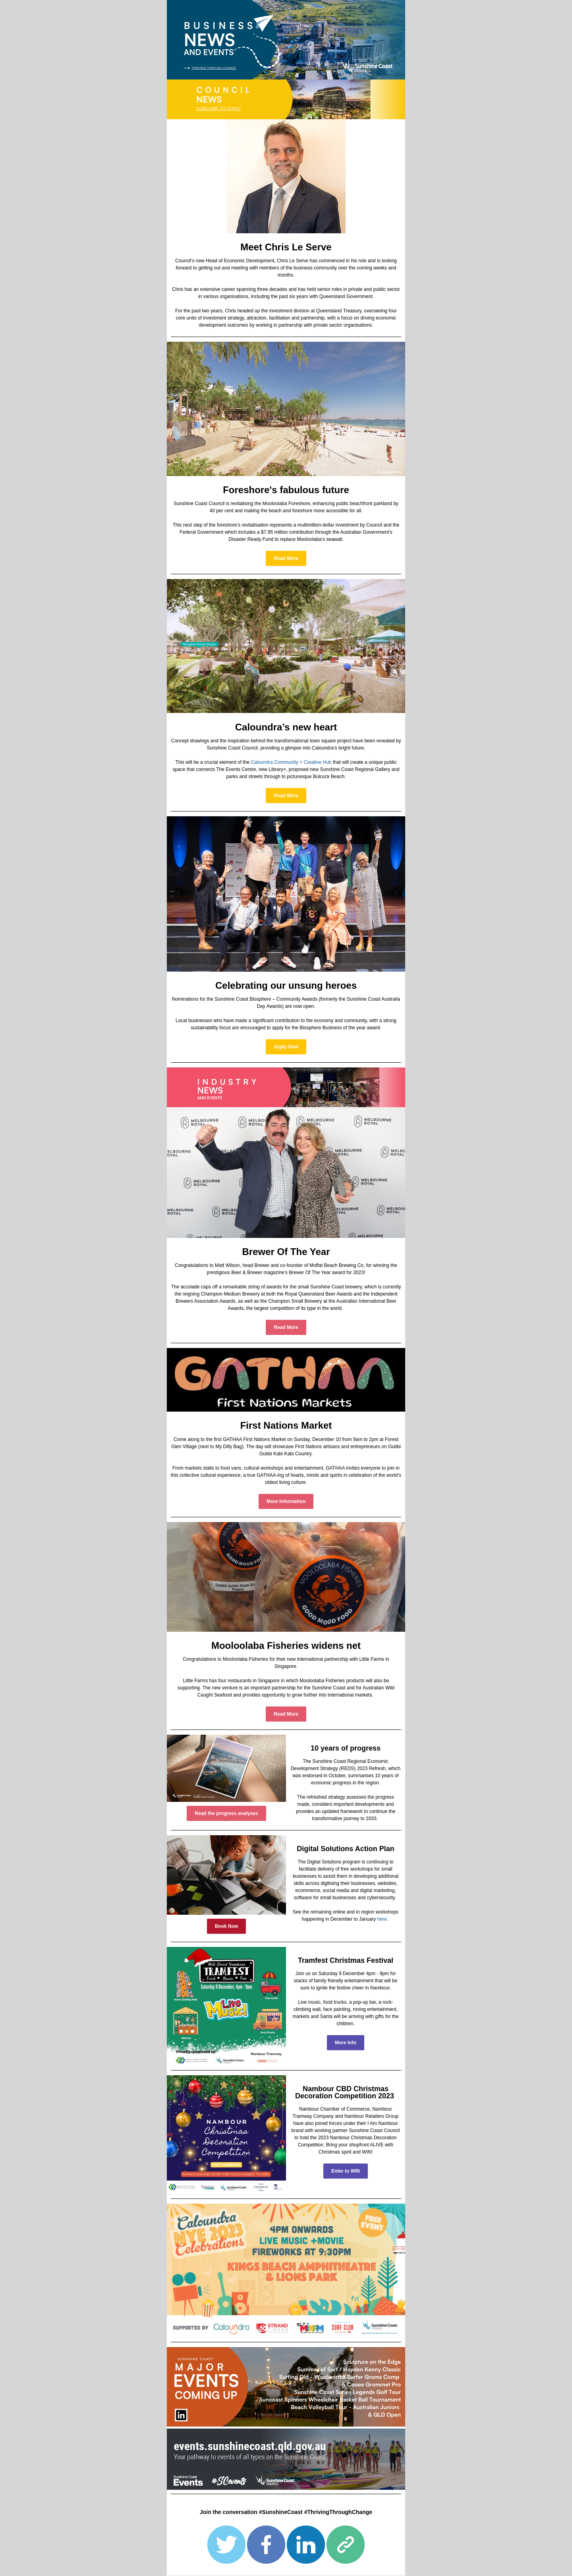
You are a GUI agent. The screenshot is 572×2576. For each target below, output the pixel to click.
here (382, 1919)
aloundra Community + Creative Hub (292, 762)
